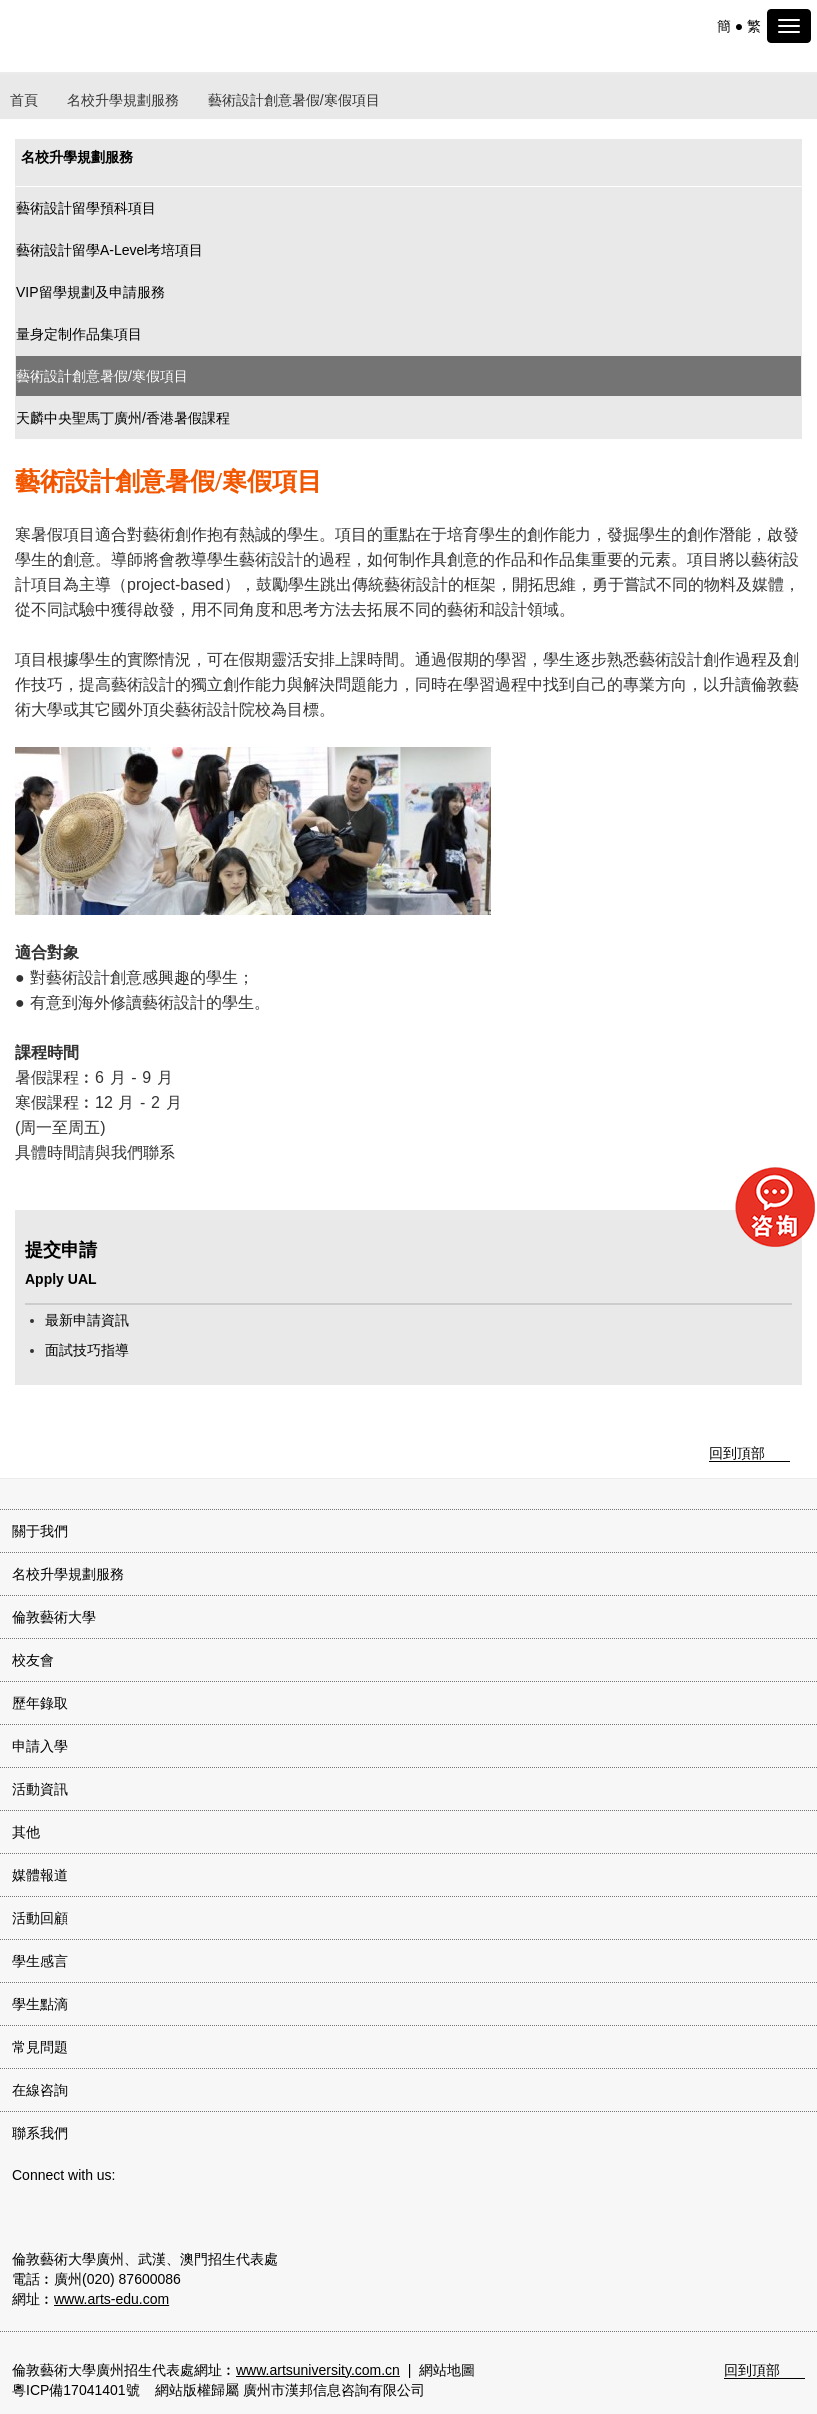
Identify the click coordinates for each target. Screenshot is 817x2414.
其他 (26, 1832)
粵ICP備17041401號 (76, 2390)
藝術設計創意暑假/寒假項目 (102, 376)
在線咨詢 (40, 2090)
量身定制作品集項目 (79, 334)
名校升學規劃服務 (123, 100)
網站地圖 (447, 2370)
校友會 (33, 1660)
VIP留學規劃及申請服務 (90, 292)
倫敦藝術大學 (54, 1617)
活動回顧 (40, 1918)
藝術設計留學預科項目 (86, 208)
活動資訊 (40, 1789)
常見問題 (40, 2047)
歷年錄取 (40, 1703)
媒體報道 (40, 1875)
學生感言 (40, 1961)
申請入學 (40, 1746)
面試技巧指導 (87, 1350)
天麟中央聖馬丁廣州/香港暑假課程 (123, 418)
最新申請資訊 (87, 1320)
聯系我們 (40, 2133)
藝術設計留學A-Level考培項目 (109, 250)
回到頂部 (737, 1453)
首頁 (24, 100)
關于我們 (40, 1531)
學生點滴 (40, 2004)
